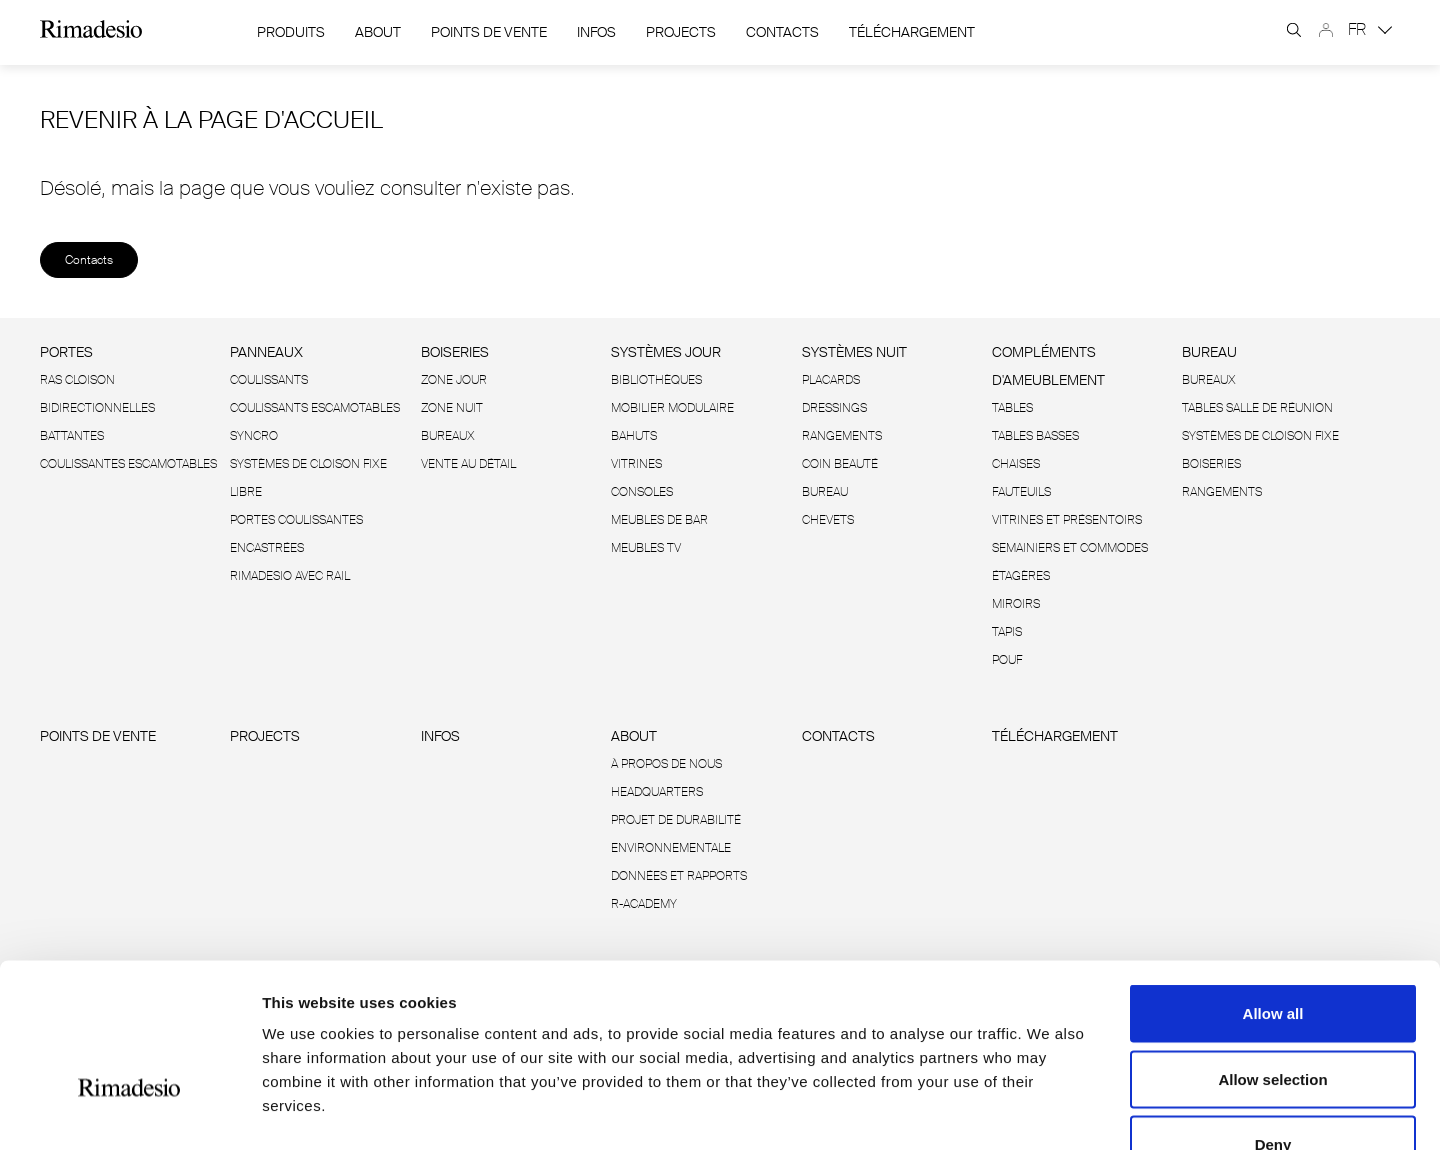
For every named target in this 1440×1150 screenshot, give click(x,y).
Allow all (1273, 887)
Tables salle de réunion (1257, 408)
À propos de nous (666, 764)
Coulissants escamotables (315, 408)
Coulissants (269, 380)
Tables (1012, 408)
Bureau (825, 492)
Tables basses (1035, 436)
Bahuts (634, 436)
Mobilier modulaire (672, 408)
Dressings (834, 408)
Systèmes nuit (854, 352)
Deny (1273, 1018)
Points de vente (489, 32)
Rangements (842, 436)
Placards (831, 380)
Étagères (1021, 576)
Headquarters (657, 792)
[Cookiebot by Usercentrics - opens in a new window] (129, 1111)
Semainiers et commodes (1070, 548)
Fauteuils (1021, 492)
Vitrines (636, 464)
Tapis (1007, 632)
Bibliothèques (656, 380)
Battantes (72, 436)
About (378, 32)
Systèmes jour (666, 352)
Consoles (642, 492)
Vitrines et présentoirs (1067, 520)
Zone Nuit (452, 408)
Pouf (1007, 660)
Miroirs (1016, 604)
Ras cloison (77, 380)
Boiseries (455, 352)
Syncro (254, 436)
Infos (596, 32)
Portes (66, 352)
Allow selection (1272, 953)
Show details (1049, 1110)
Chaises (1016, 464)
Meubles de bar (659, 520)
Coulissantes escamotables (128, 464)
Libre (246, 492)
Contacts (782, 32)
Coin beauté (840, 464)
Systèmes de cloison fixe (308, 464)
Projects (681, 32)
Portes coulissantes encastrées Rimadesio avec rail (296, 548)
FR (1370, 29)
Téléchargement (912, 32)
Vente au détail (468, 464)
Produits (291, 32)
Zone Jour (454, 380)
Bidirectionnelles (97, 408)
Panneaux (266, 352)
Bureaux (448, 436)
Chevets (828, 520)
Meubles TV (646, 548)
